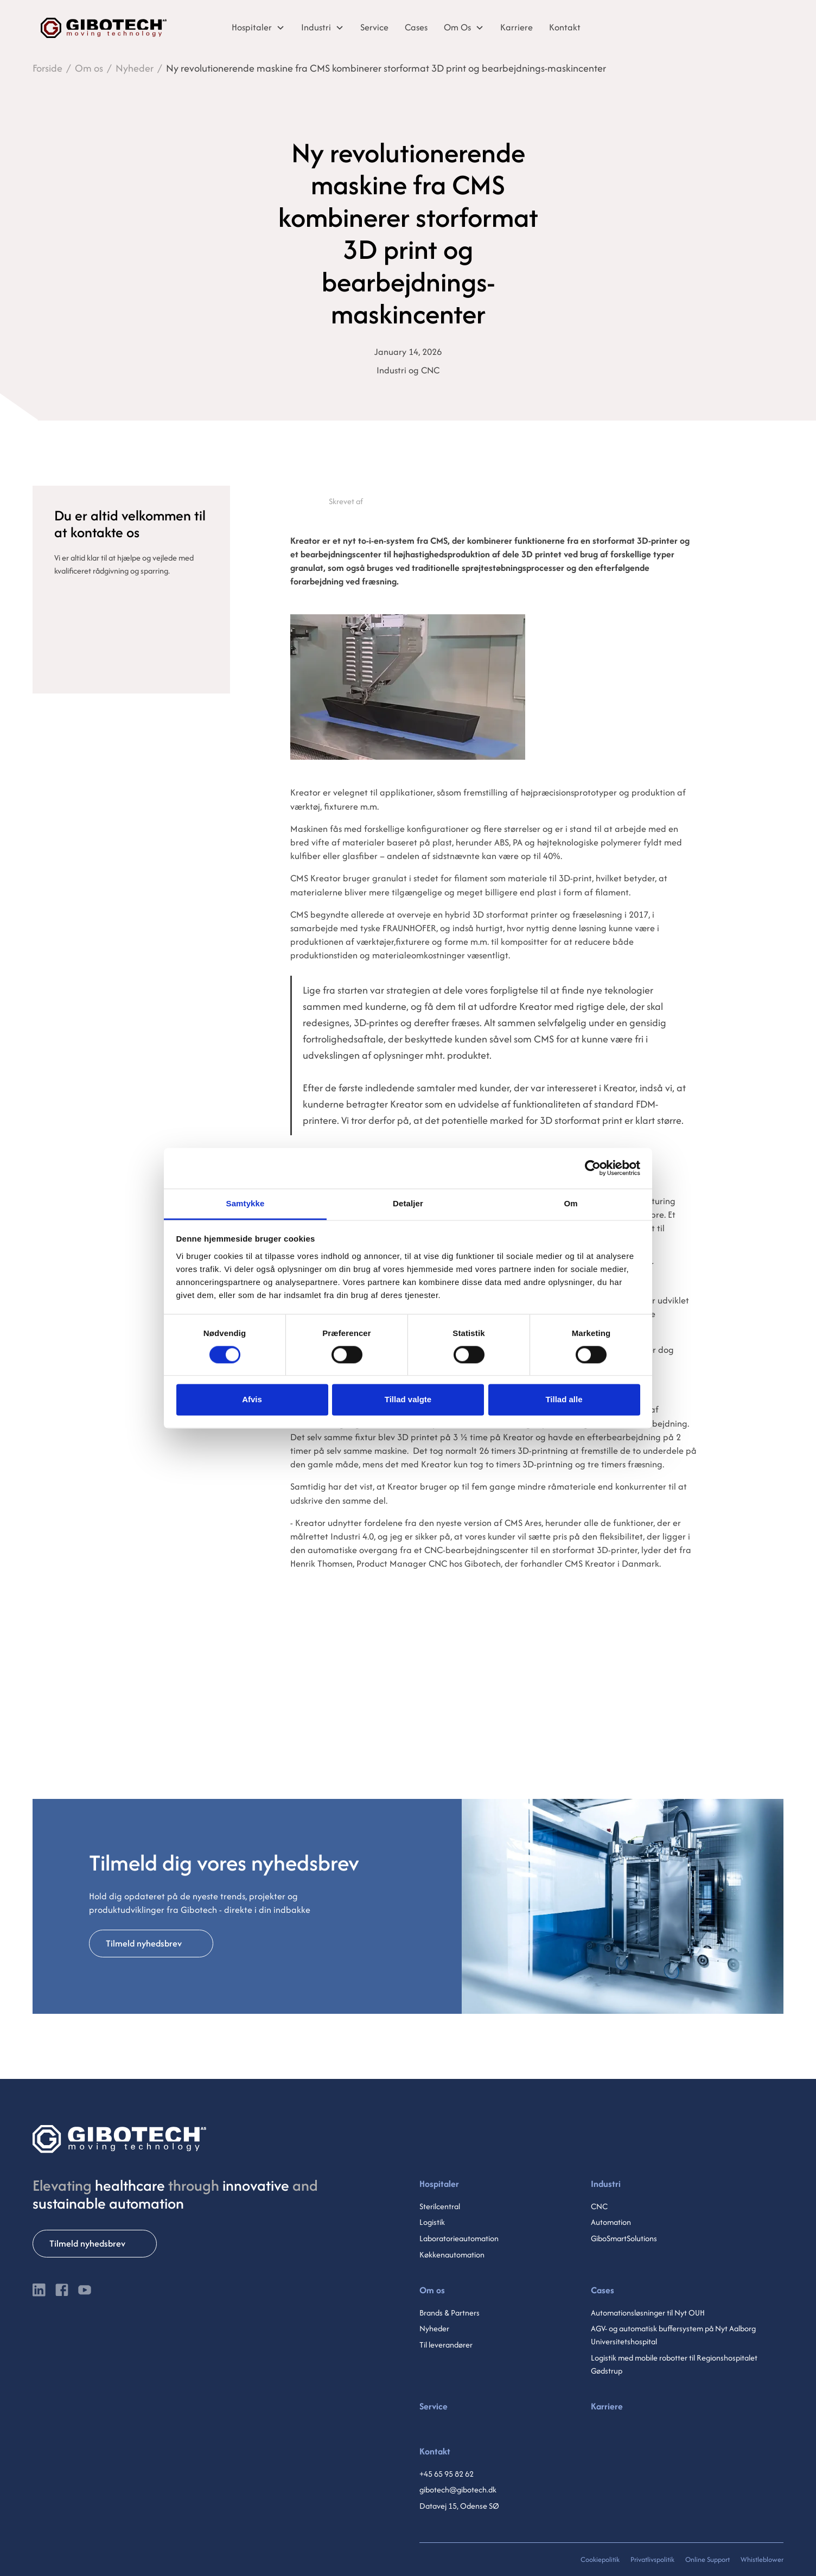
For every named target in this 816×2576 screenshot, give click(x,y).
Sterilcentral (439, 2206)
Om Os (457, 27)
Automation (611, 2222)
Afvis (252, 1399)
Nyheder (135, 68)
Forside (47, 68)
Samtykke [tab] (245, 1203)
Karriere (607, 2406)
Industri (316, 27)
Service (433, 2406)
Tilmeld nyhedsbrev (144, 1943)
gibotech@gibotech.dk (457, 2489)
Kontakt (434, 2451)
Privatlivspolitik (652, 2559)
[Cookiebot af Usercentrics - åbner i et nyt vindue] (592, 1168)
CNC (599, 2206)
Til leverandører (446, 2344)
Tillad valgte (408, 1399)
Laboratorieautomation (459, 2238)
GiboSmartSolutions (624, 2238)
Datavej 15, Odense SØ (459, 2505)
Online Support (707, 2559)
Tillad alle (563, 1399)
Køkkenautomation (451, 2254)
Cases (602, 2290)
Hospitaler (252, 27)
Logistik (432, 2222)
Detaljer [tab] (408, 1203)
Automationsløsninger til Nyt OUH (648, 2312)
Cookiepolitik (600, 2559)
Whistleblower (762, 2559)
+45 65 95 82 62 (446, 2473)
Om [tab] (570, 1203)
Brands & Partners (449, 2312)
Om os (89, 68)
